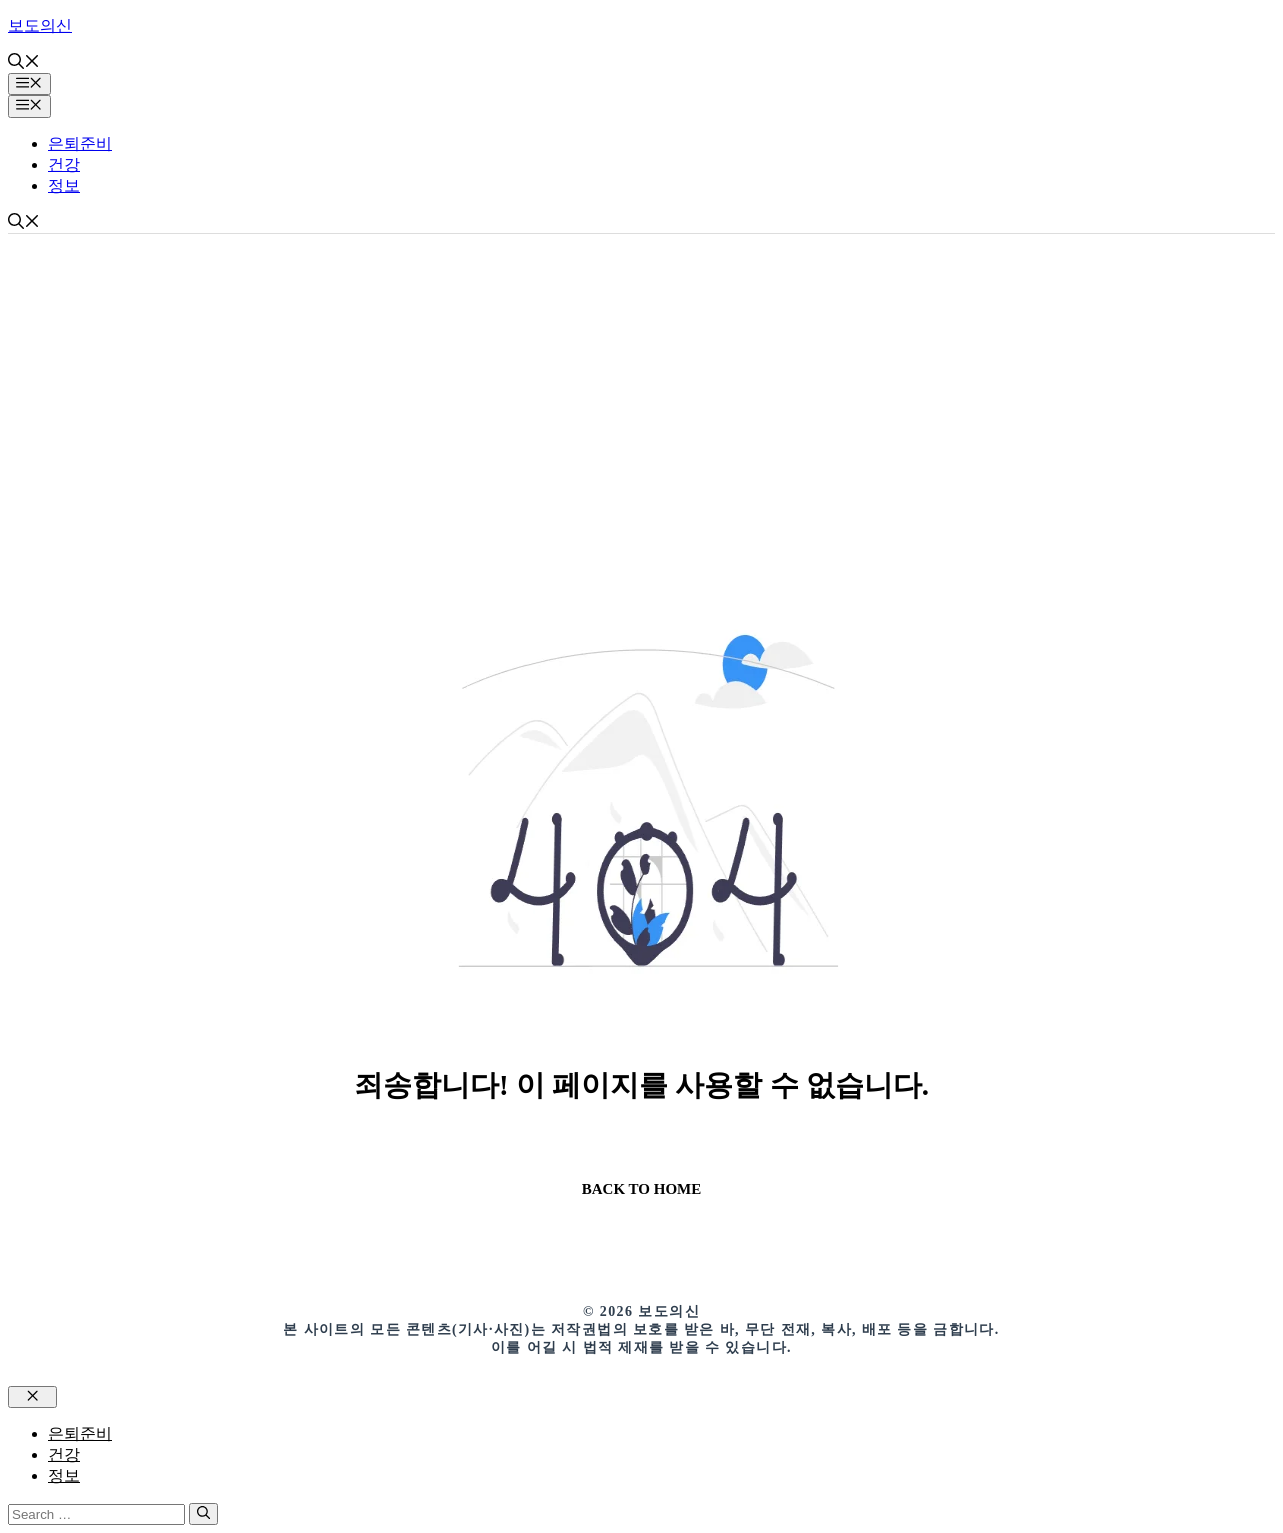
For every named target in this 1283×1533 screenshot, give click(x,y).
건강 (64, 164)
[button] (24, 63)
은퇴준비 (80, 143)
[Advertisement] (642, 384)
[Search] (203, 1514)
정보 (64, 185)
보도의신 (40, 25)
